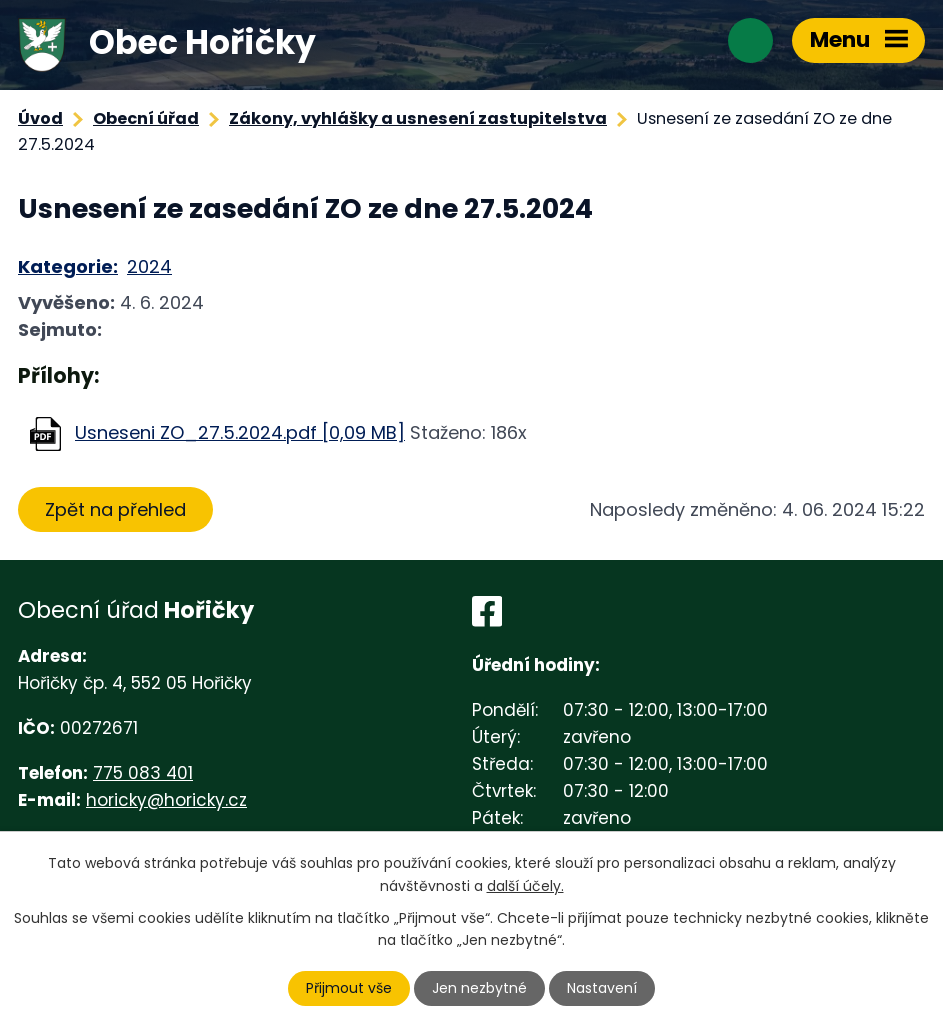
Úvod (40, 118)
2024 (149, 266)
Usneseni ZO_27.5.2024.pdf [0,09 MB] (240, 432)
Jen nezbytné (479, 988)
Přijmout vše (349, 988)
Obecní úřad (146, 118)
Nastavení (602, 988)
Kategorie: (68, 266)
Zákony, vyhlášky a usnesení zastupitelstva (418, 118)
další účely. (525, 885)
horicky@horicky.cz (166, 800)
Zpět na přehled (115, 509)
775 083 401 (143, 773)
